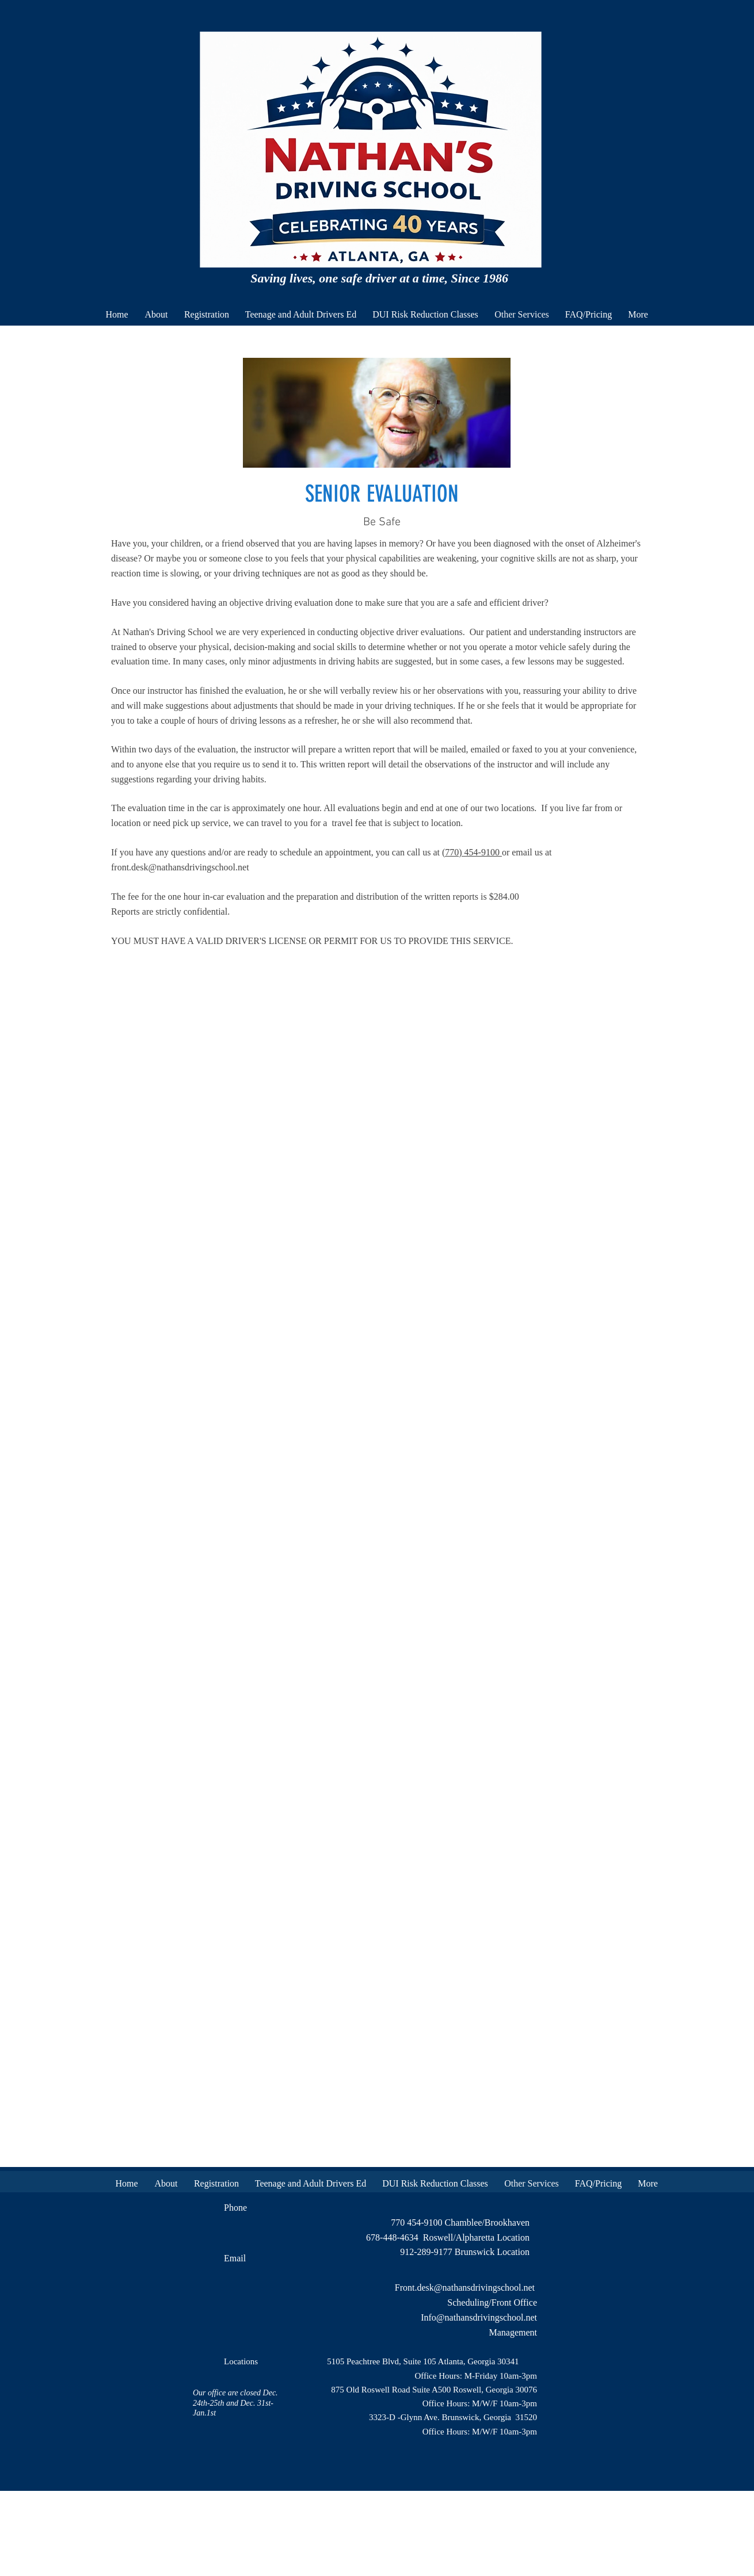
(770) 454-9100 (472, 852)
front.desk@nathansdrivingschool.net (180, 867)
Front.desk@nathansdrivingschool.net (465, 2287)
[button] (300, 314)
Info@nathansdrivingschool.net (479, 2317)
